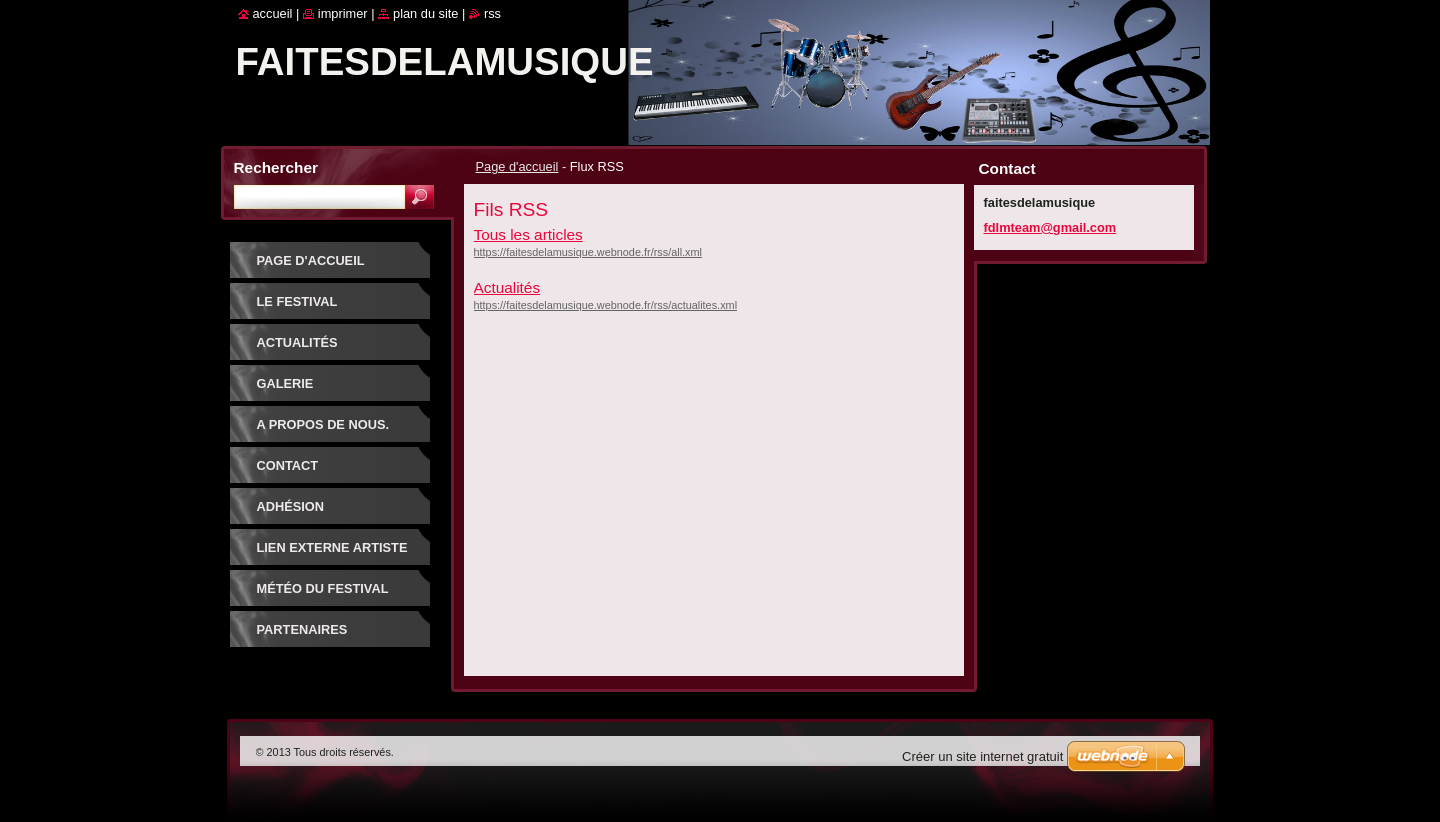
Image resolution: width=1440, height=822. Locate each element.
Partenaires (302, 629)
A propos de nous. (323, 424)
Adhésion (291, 506)
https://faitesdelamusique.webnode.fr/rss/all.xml (588, 252)
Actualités (507, 287)
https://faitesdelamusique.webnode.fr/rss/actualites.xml (606, 305)
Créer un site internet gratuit (982, 756)
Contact (288, 465)
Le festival (297, 301)
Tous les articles (528, 234)
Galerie (285, 383)
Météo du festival (323, 588)
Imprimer (343, 13)
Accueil (273, 13)
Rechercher (276, 167)
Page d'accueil (517, 166)
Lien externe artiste (332, 547)
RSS (492, 13)
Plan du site (425, 13)
